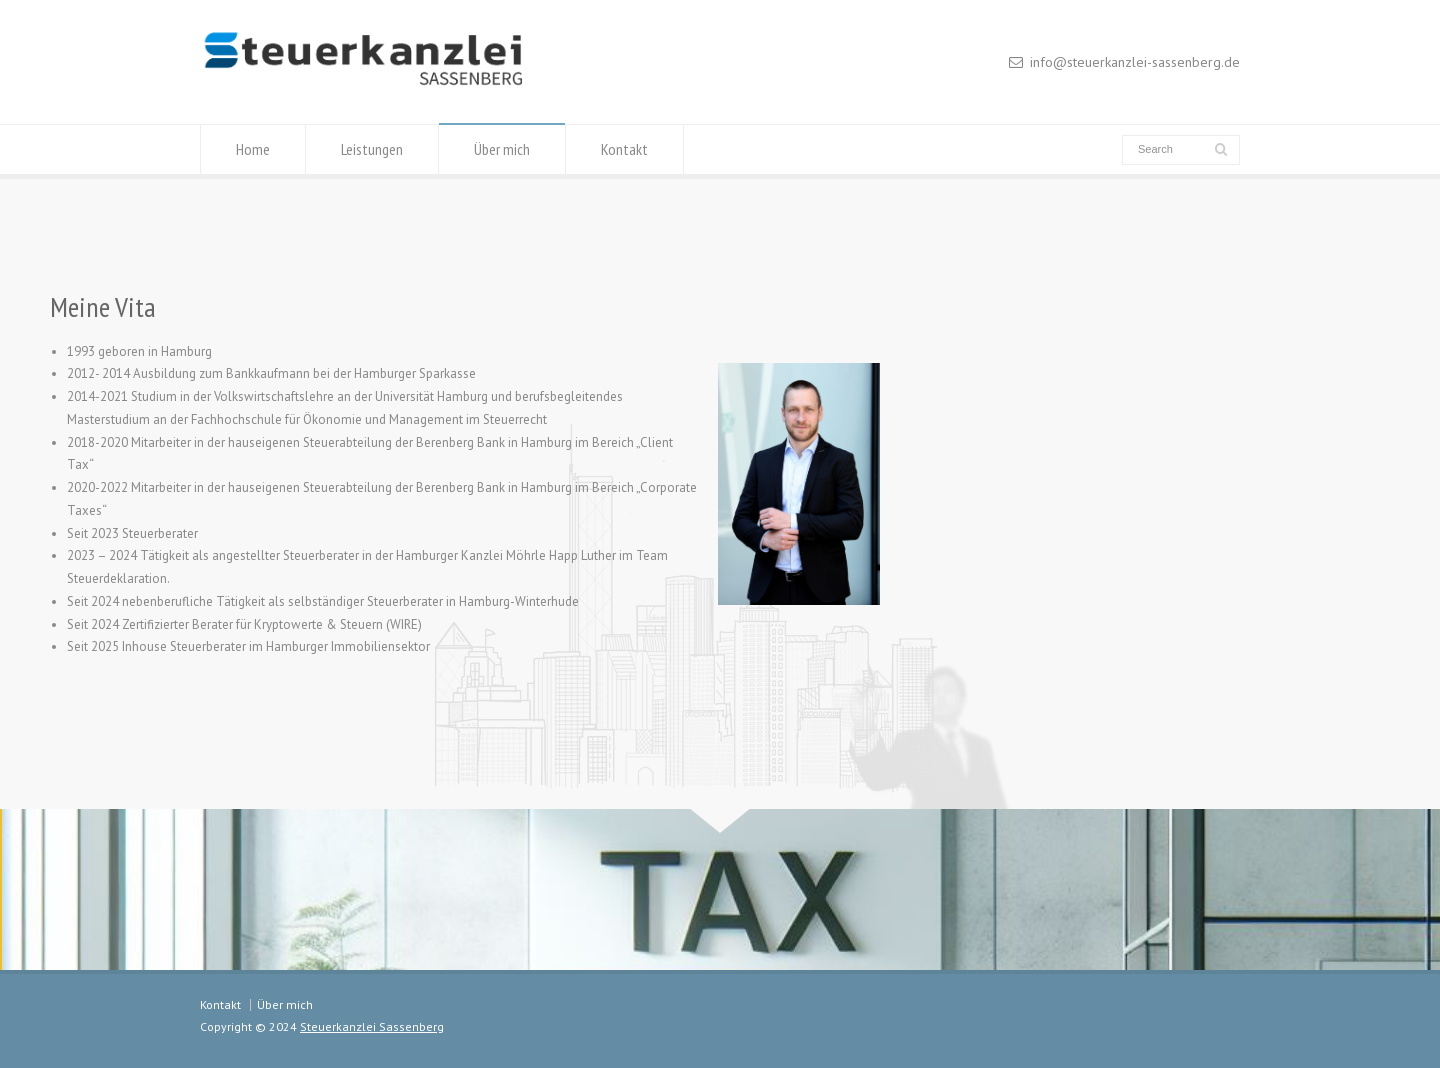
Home (253, 149)
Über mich (502, 149)
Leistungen (372, 149)
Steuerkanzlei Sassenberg (372, 1026)
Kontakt (624, 149)
